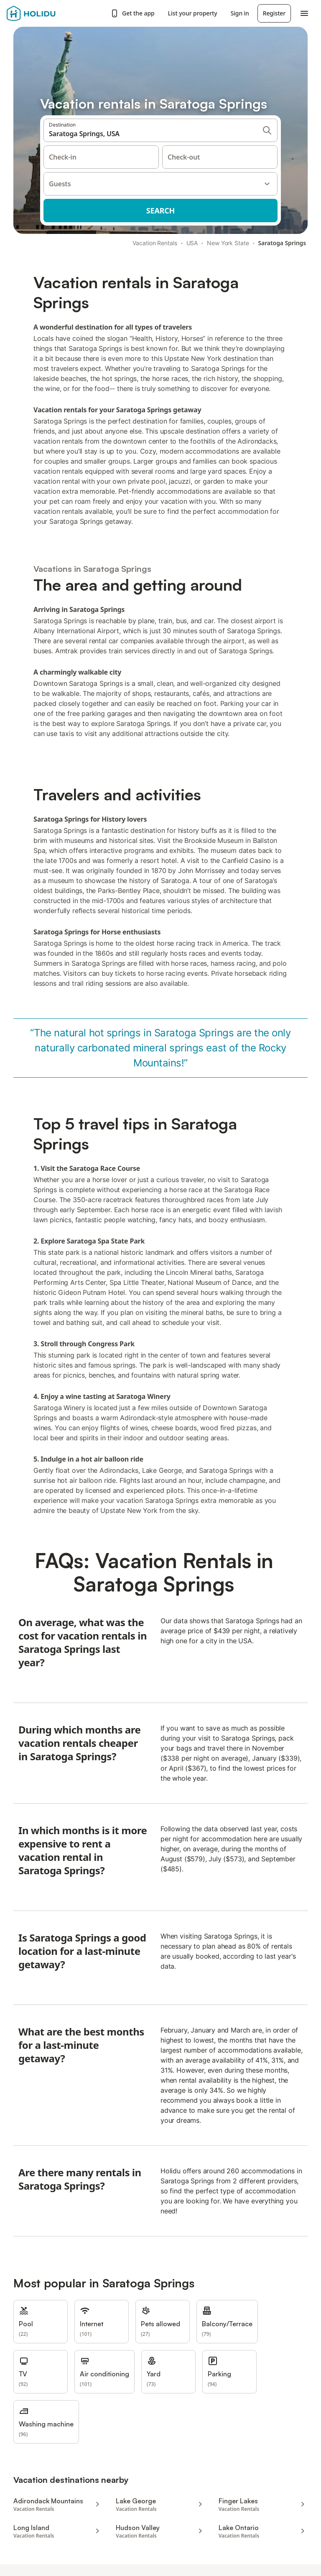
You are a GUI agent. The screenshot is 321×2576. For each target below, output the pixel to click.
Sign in (240, 13)
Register (274, 13)
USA (192, 242)
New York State (228, 242)
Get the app (132, 13)
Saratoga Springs (282, 243)
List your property (192, 13)
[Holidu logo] (48, 13)
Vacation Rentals (154, 242)
